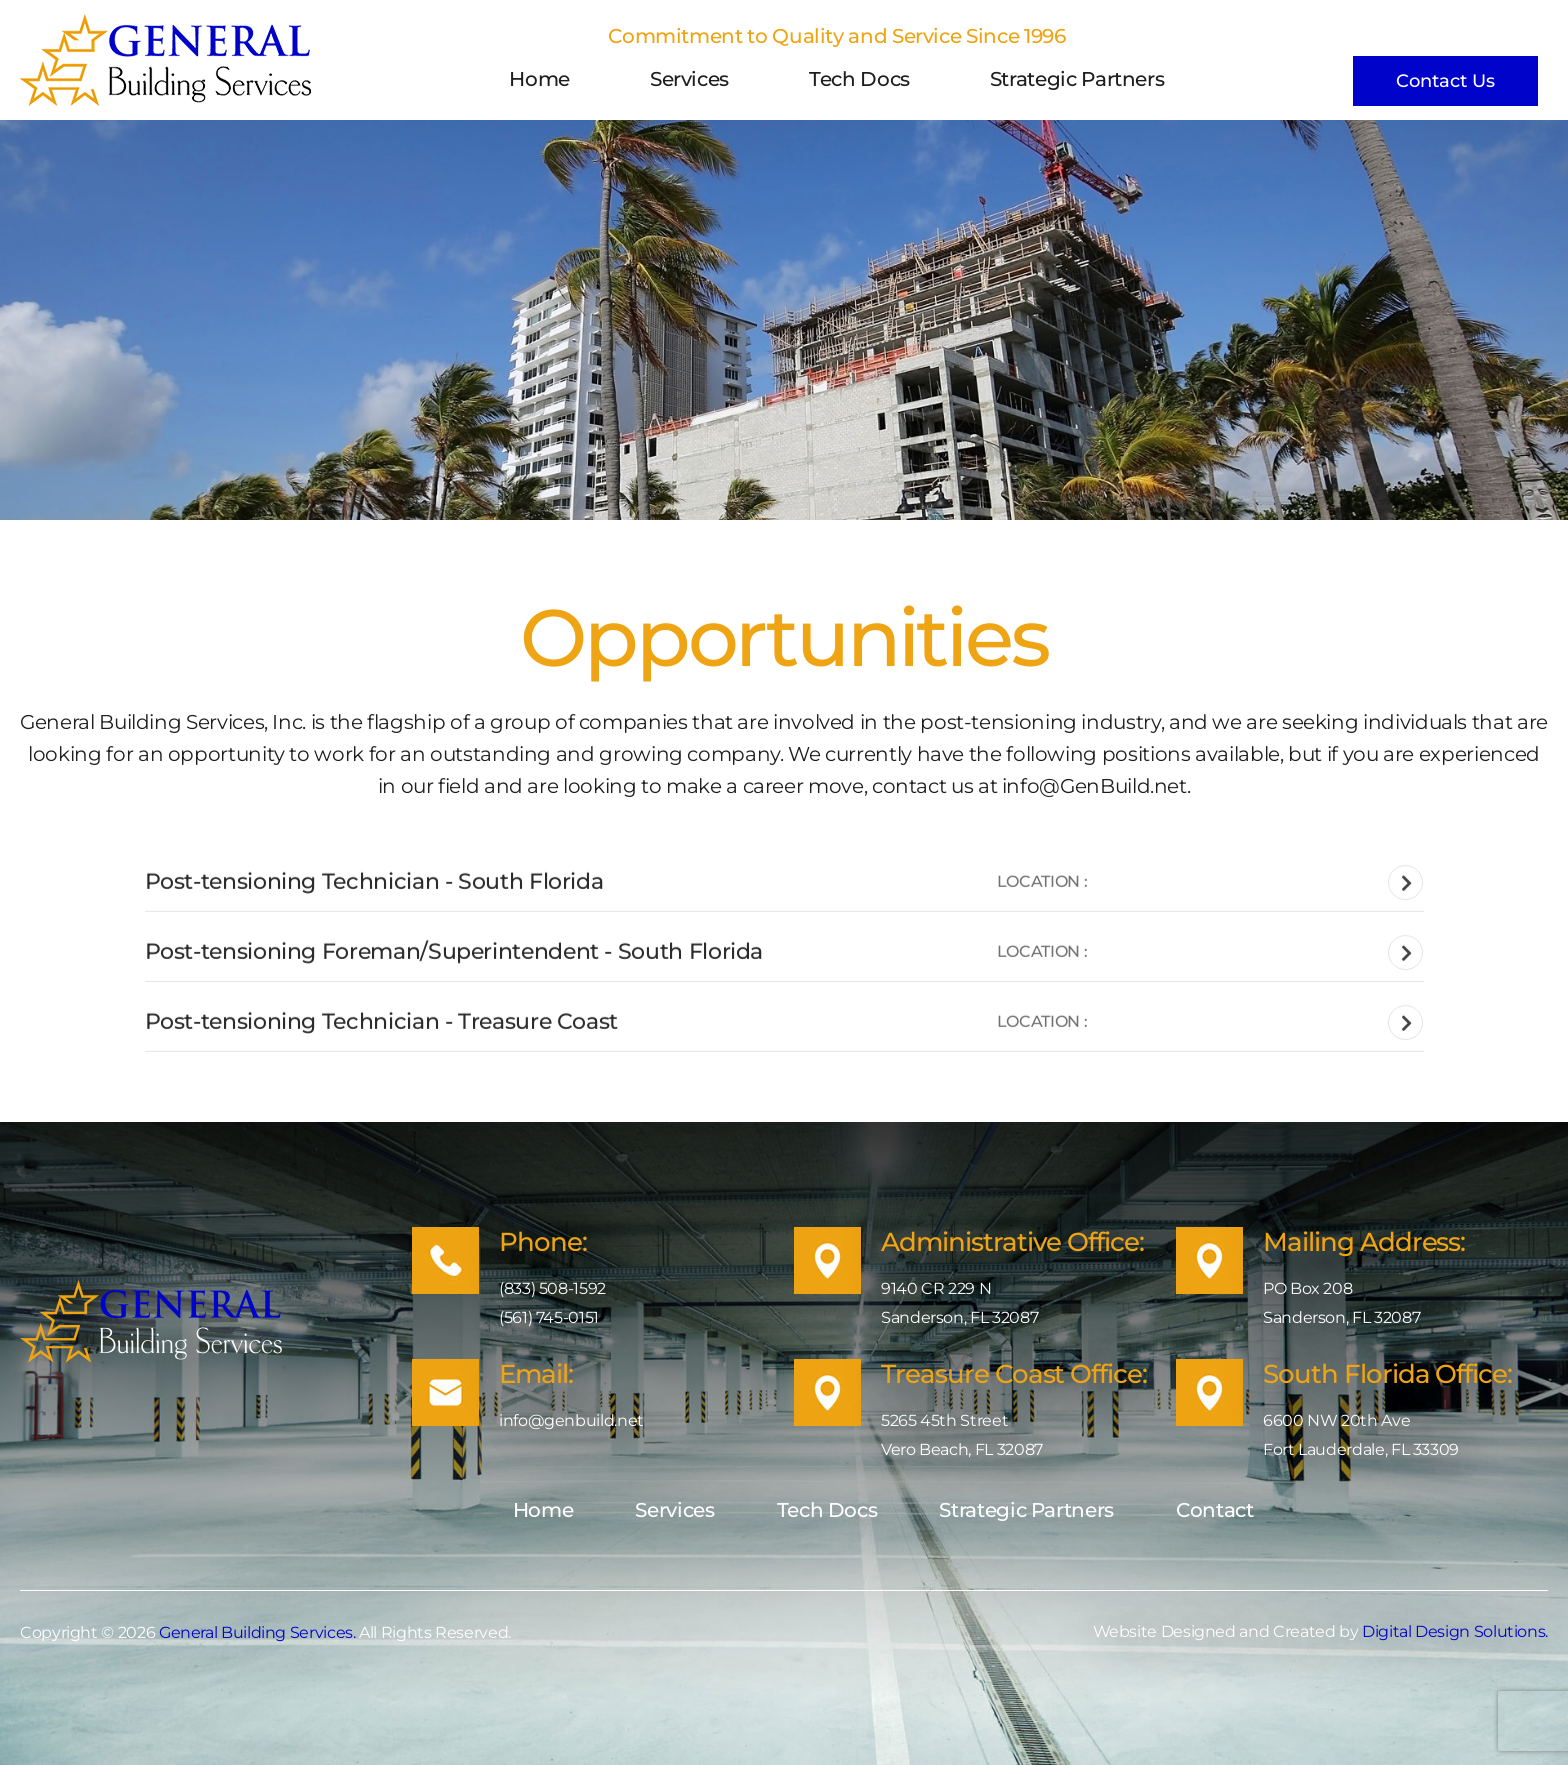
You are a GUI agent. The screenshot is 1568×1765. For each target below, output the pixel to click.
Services (689, 79)
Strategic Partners (1077, 79)
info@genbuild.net (571, 1420)
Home (539, 79)
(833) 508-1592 (552, 1288)
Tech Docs (859, 79)
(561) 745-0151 (549, 1317)
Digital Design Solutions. (1455, 1631)
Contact (1214, 1510)
